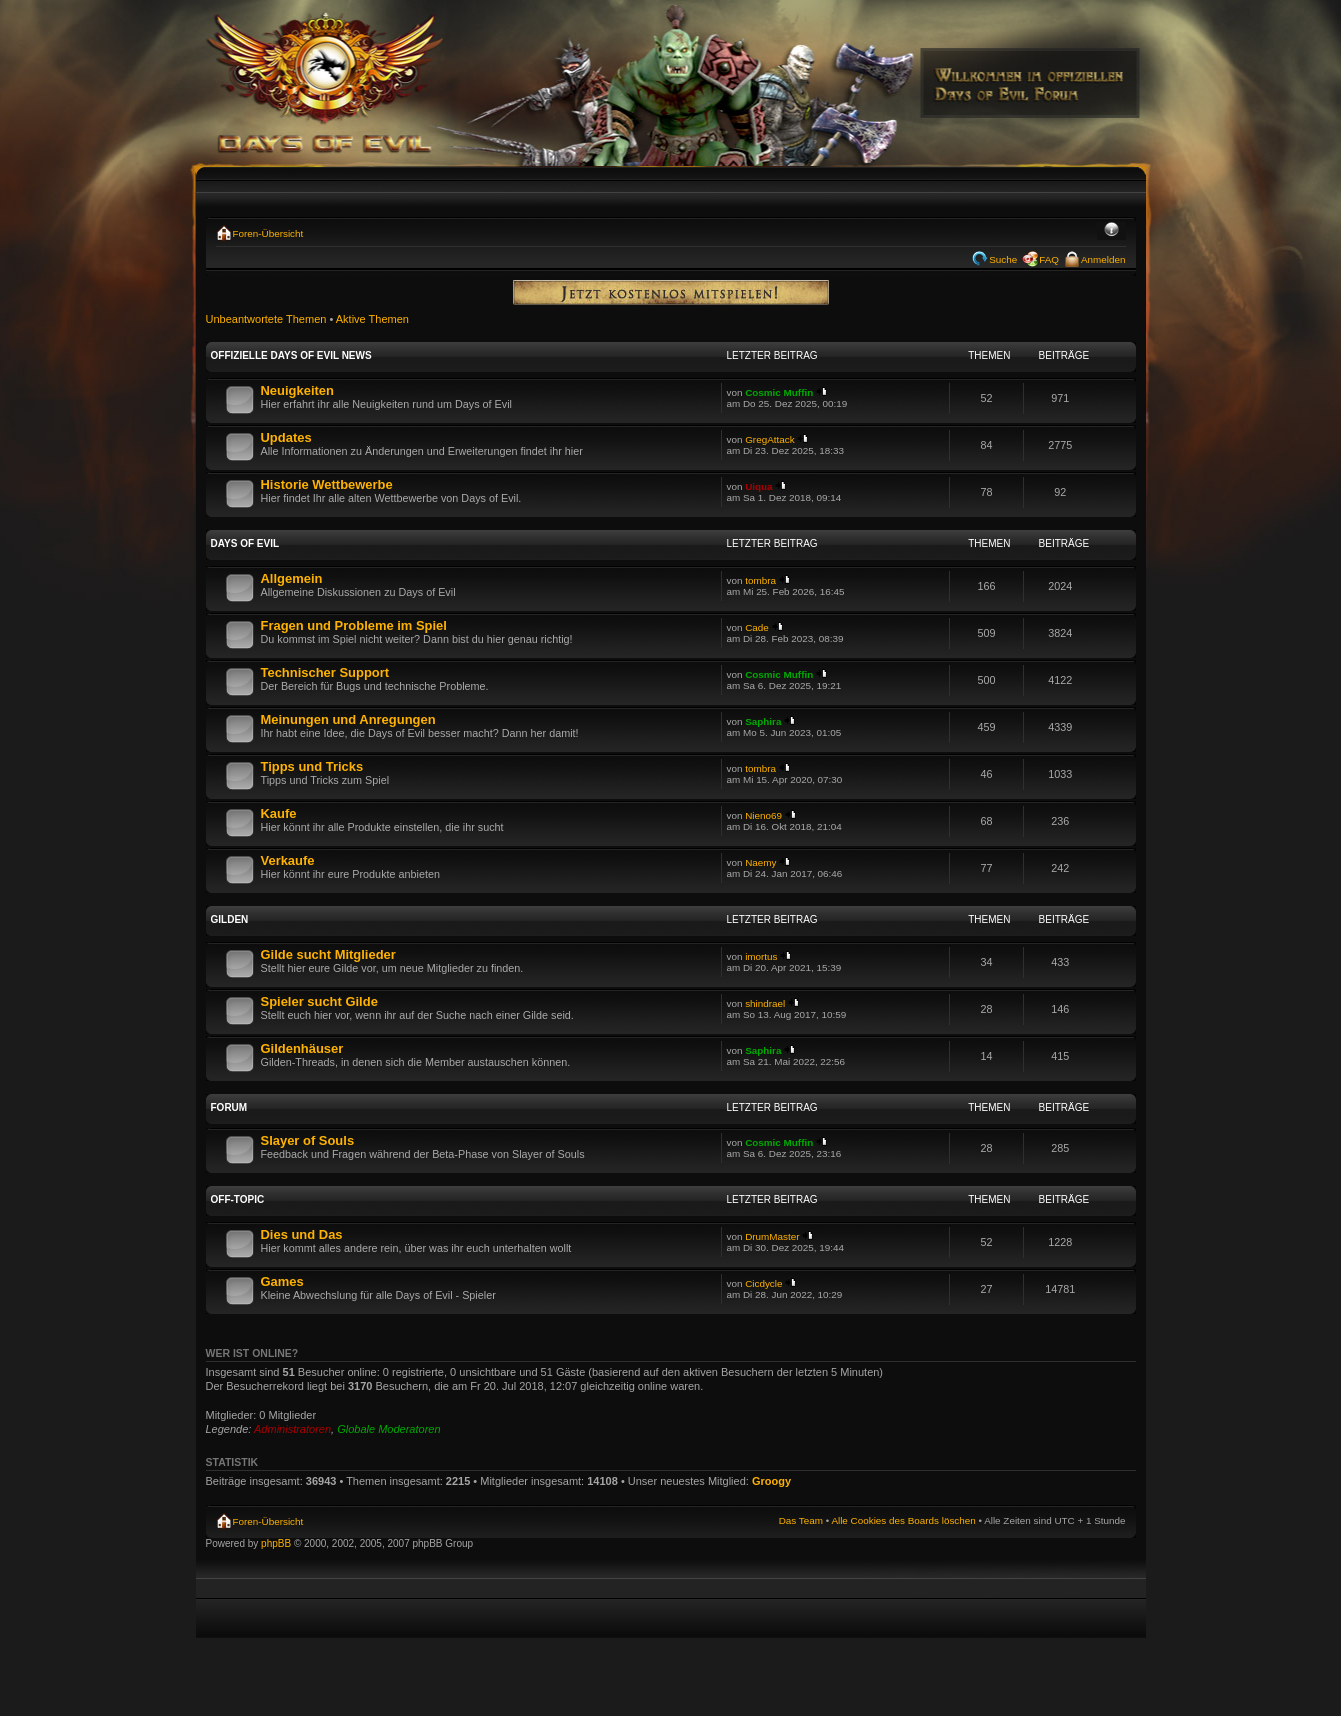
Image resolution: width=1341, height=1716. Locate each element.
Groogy (771, 1481)
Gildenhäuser (302, 1048)
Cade (757, 627)
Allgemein (292, 578)
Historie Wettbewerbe (327, 484)
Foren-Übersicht (268, 233)
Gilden (230, 919)
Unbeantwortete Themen (266, 319)
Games (282, 1281)
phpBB (276, 1543)
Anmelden (1103, 259)
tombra (760, 580)
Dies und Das (302, 1234)
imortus (761, 956)
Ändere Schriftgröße (1111, 231)
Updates (286, 437)
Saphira (763, 721)
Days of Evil (245, 543)
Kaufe (279, 813)
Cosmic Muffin (779, 392)
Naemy (760, 862)
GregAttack (769, 439)
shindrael (765, 1003)
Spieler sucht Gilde (319, 1001)
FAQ (1049, 259)
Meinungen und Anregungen (348, 719)
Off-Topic (238, 1199)
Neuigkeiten (297, 390)
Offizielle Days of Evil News (291, 355)
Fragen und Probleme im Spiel (354, 625)
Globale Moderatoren (388, 1429)
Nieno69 (763, 815)
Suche (1003, 259)
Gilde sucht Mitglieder (328, 954)
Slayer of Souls (308, 1140)
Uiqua (758, 486)
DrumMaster (772, 1236)
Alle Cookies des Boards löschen (903, 1520)
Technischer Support (325, 672)
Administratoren (292, 1429)
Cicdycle (763, 1283)
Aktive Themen (372, 319)
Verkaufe (288, 860)
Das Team (801, 1520)
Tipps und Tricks (312, 766)
